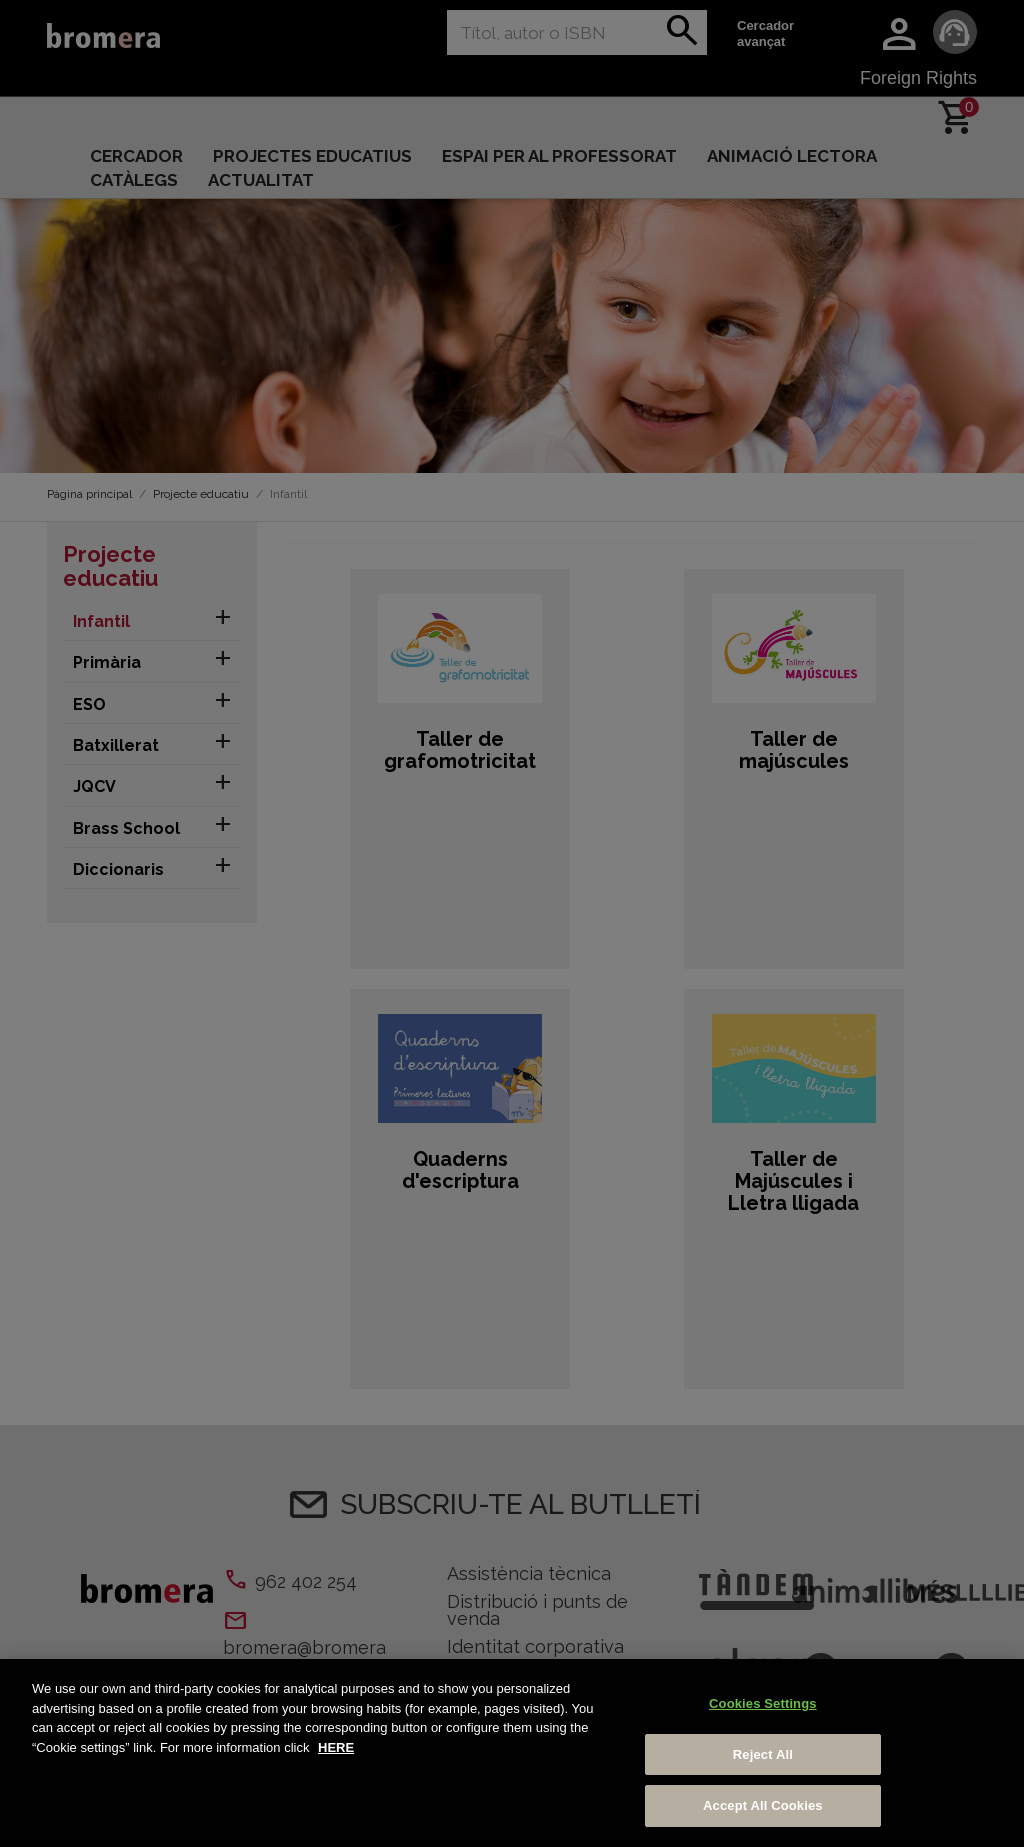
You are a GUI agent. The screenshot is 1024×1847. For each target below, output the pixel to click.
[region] (512, 1753)
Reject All (763, 1754)
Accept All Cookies (763, 1805)
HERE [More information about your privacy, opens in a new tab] (336, 1747)
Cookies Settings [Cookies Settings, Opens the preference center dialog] (763, 1703)
